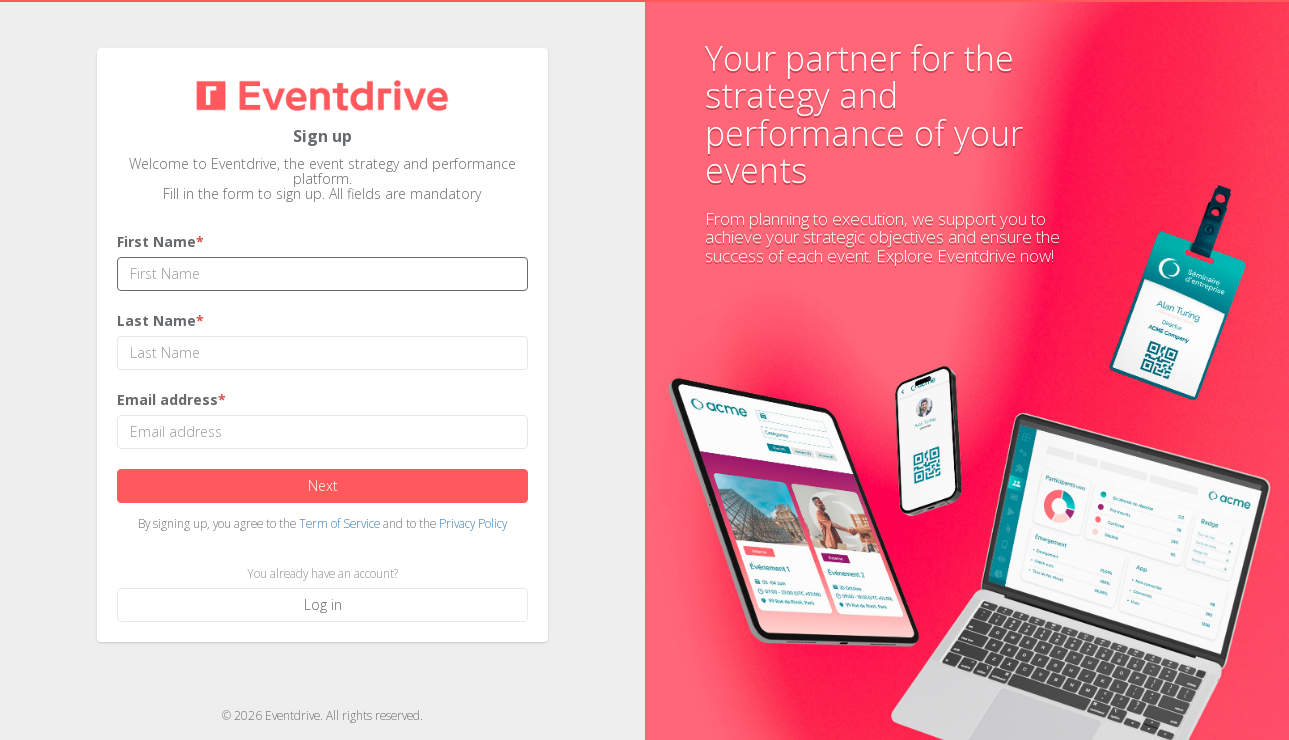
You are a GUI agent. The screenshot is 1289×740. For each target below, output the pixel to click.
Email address (171, 399)
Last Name (160, 320)
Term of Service (339, 523)
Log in (322, 604)
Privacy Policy (473, 523)
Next (322, 485)
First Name (160, 241)
